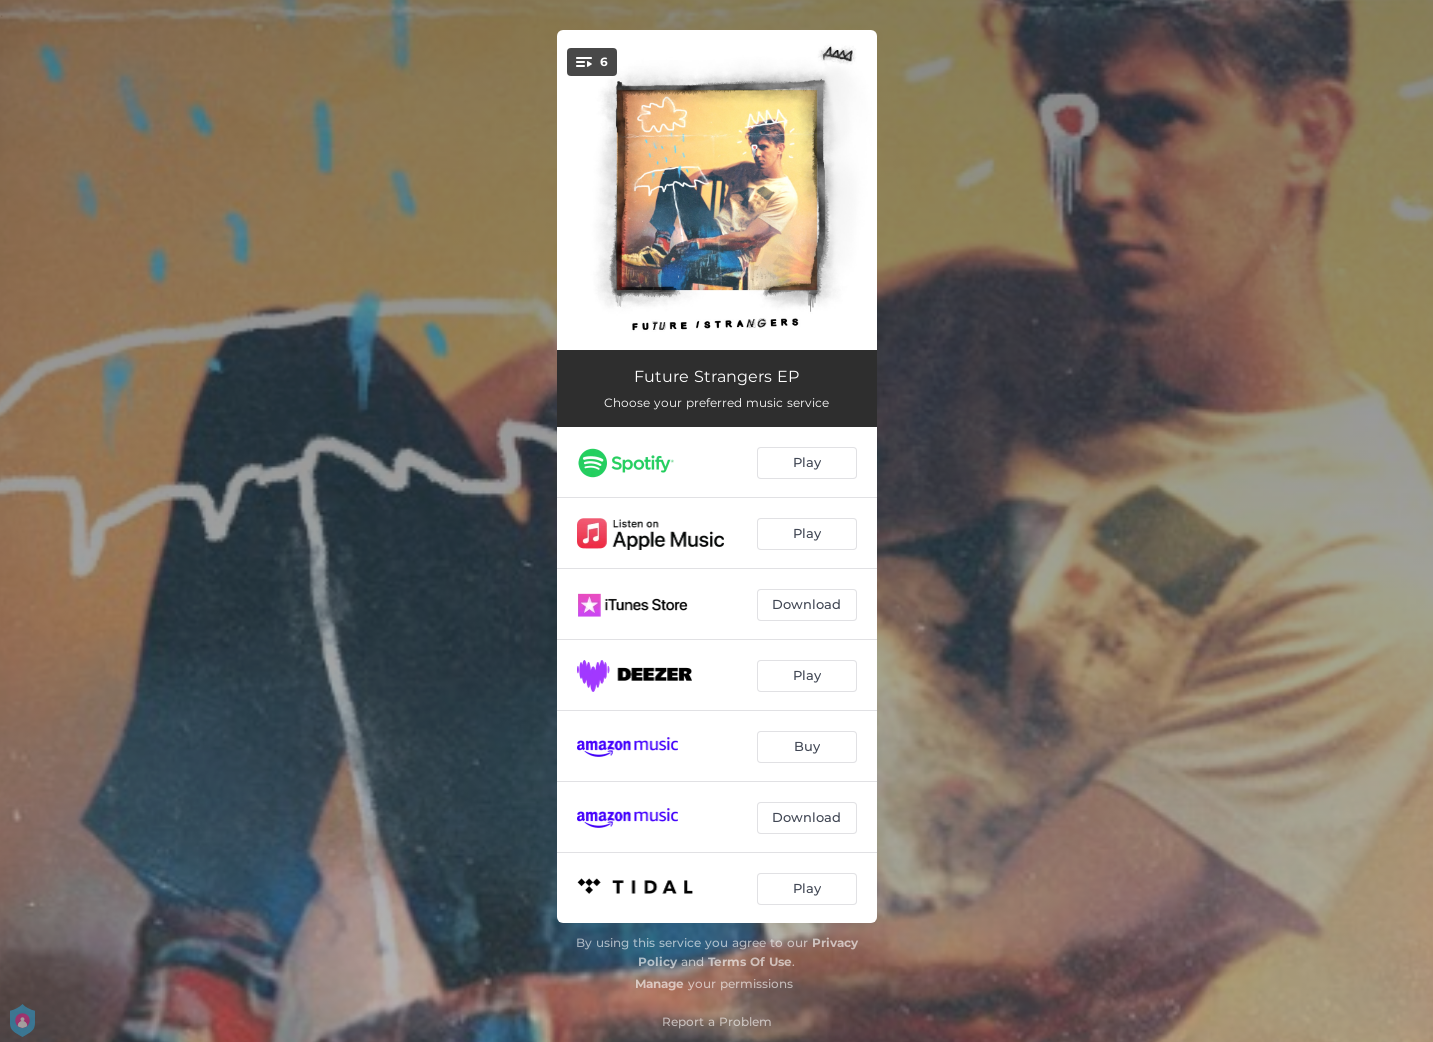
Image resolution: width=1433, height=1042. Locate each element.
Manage (659, 983)
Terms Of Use (750, 961)
